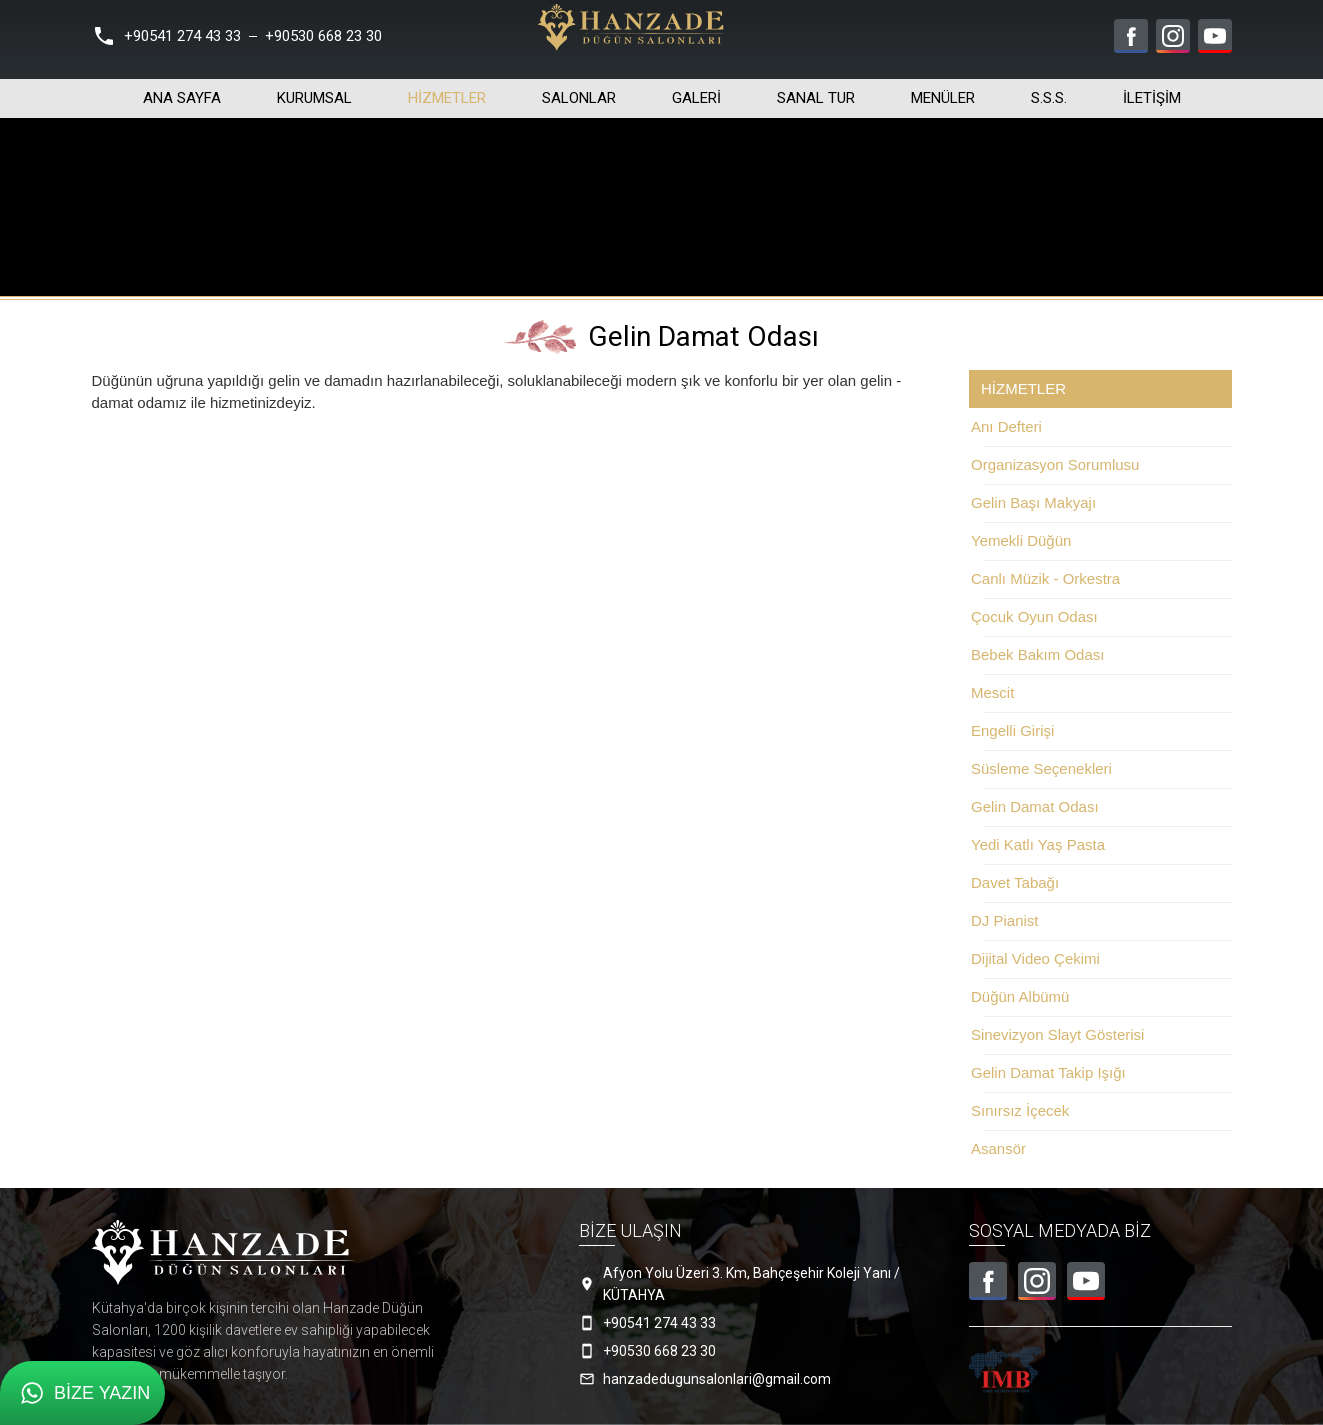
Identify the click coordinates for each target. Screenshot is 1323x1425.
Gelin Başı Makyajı (1033, 502)
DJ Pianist (1005, 920)
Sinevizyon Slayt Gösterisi (1057, 1034)
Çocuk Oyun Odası (1034, 616)
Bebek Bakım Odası (1037, 654)
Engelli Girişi (1012, 730)
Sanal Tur (816, 91)
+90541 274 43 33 (182, 36)
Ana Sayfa (182, 91)
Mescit (992, 692)
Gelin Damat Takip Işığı (1048, 1072)
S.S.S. (1049, 91)
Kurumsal (314, 91)
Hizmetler (447, 91)
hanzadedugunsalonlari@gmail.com (717, 1379)
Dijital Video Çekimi (1035, 958)
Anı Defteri (1006, 426)
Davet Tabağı (1015, 882)
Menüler (943, 91)
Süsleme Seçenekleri (1041, 768)
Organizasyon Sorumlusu (1055, 464)
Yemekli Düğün (1021, 540)
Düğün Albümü (1020, 996)
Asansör (998, 1148)
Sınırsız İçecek (1020, 1110)
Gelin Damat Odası (1035, 806)
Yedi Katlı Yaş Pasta (1038, 844)
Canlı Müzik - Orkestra (1045, 578)
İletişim (1152, 91)
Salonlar (579, 91)
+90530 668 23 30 (323, 36)
